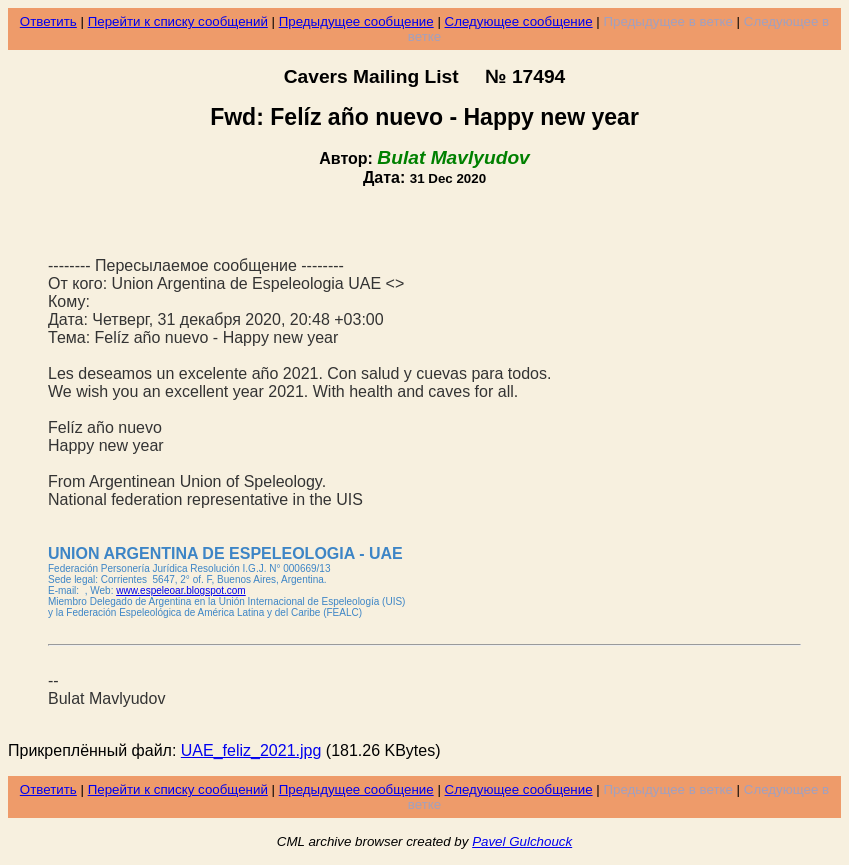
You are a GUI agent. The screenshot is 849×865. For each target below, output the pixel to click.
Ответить (48, 21)
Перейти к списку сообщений (178, 21)
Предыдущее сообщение (356, 21)
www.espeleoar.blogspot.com (181, 590)
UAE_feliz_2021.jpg (251, 750)
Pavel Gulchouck (522, 841)
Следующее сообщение (519, 21)
